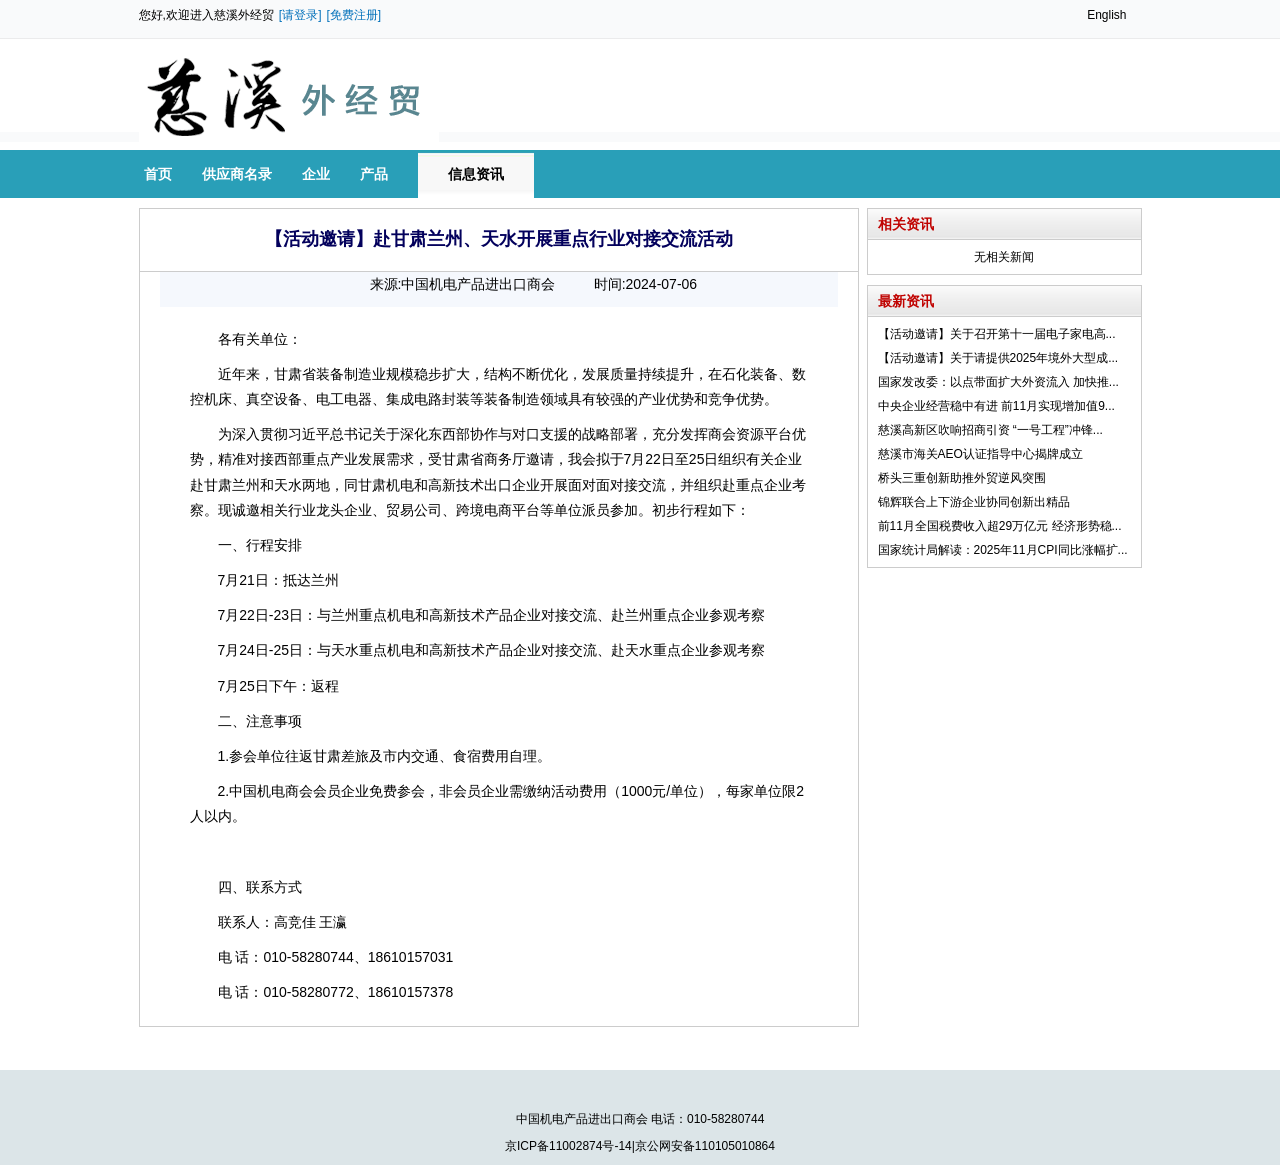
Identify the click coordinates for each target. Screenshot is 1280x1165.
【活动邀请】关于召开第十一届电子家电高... (997, 334)
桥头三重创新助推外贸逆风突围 (962, 478)
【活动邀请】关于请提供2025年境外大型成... (998, 358)
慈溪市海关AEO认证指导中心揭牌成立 (980, 454)
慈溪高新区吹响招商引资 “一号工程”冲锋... (990, 430)
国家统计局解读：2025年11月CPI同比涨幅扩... (1003, 550)
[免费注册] (354, 15)
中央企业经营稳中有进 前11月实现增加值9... (996, 406)
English (1106, 15)
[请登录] (300, 15)
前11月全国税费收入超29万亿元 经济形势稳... (1000, 526)
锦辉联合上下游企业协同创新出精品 (974, 502)
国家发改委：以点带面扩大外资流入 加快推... (998, 382)
